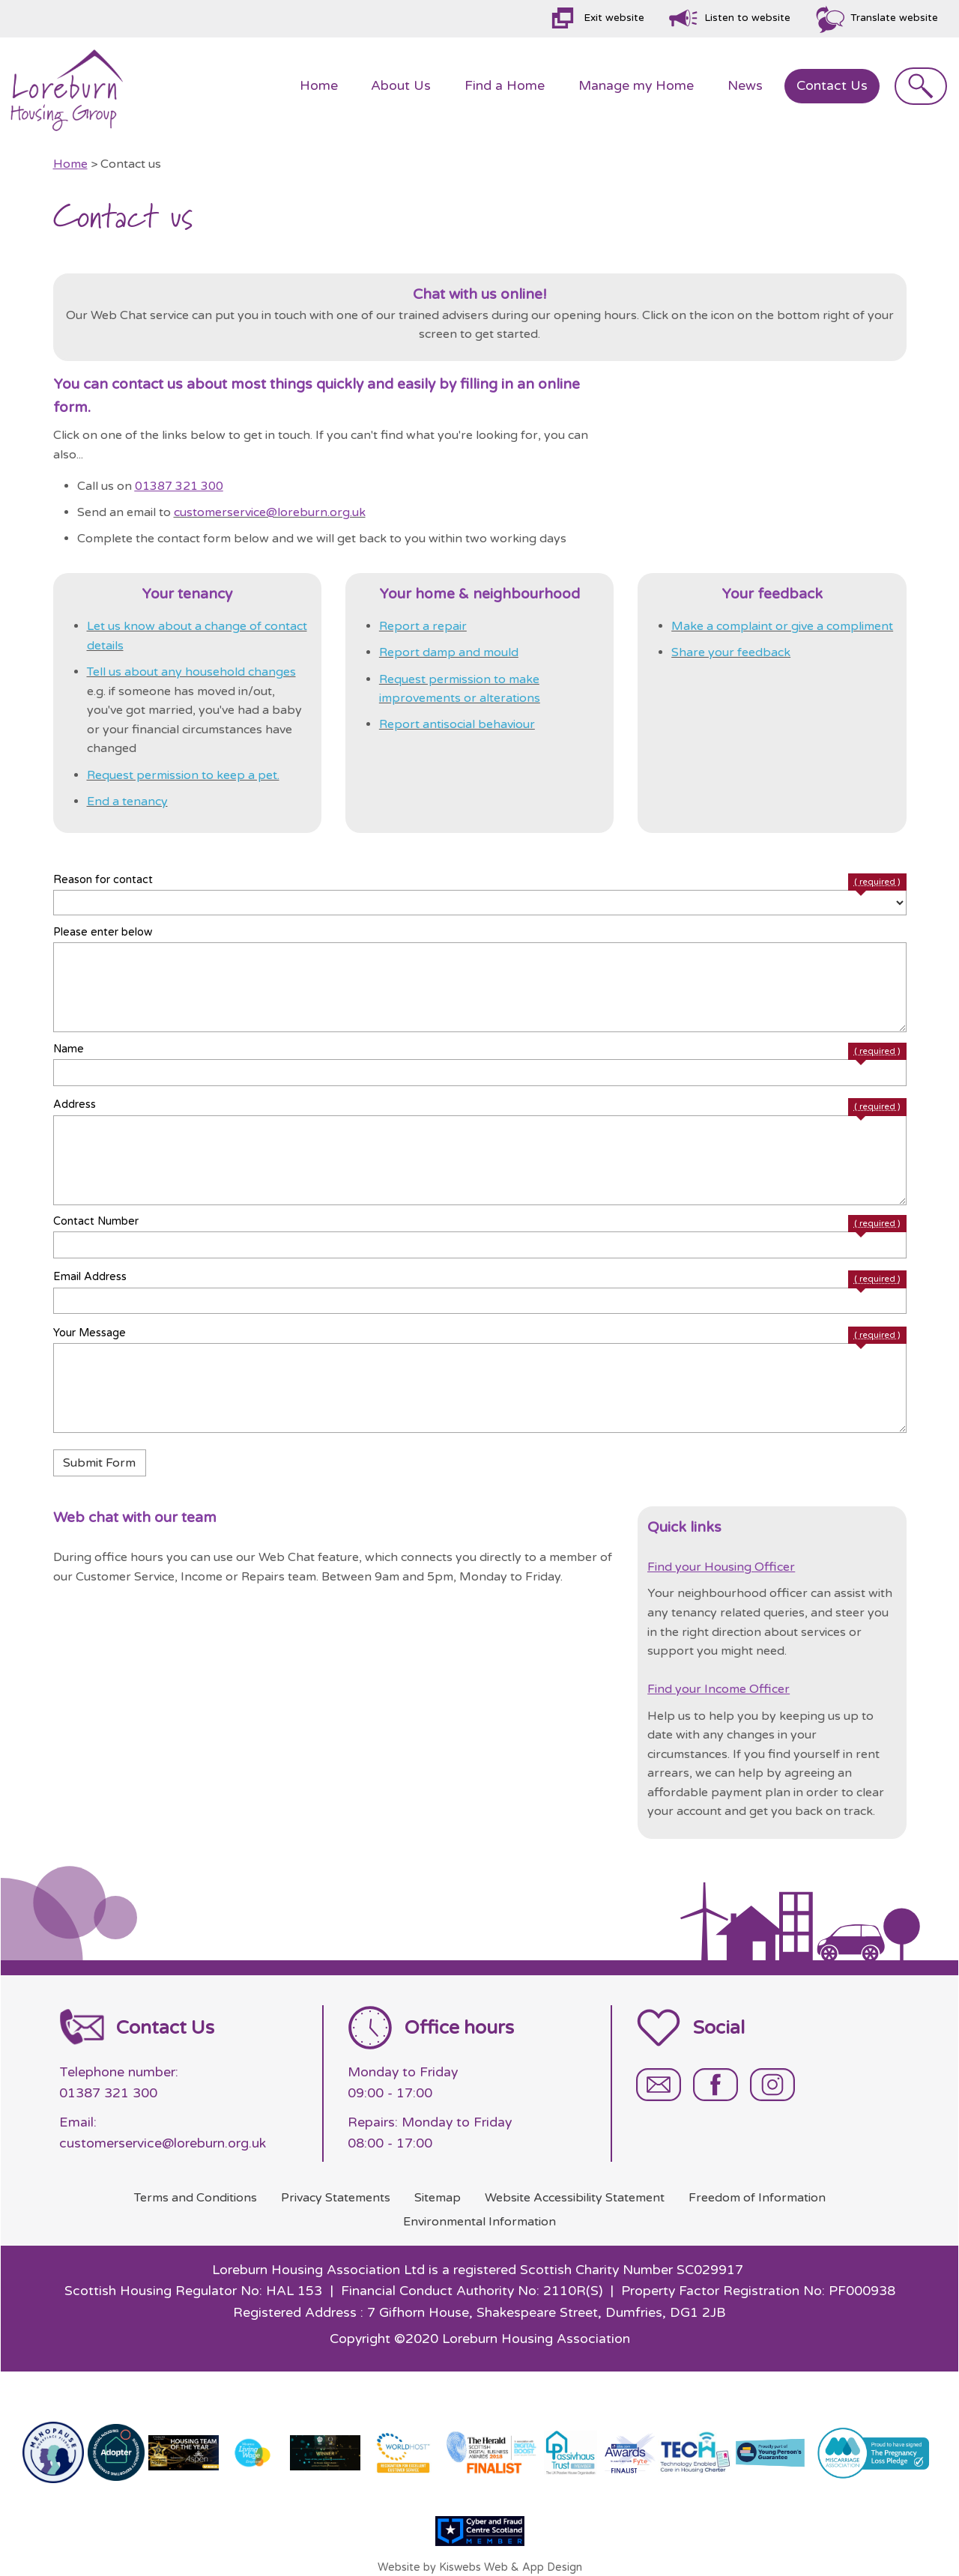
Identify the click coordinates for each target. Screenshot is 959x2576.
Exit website (614, 18)
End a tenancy (127, 801)
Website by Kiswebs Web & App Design (480, 2567)
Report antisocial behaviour (457, 724)
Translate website (894, 18)
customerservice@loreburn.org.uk (270, 512)
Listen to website (747, 18)
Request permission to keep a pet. (183, 775)
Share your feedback (730, 652)
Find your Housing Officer (721, 1567)
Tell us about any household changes (191, 671)
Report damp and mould (448, 652)
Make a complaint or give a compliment (782, 626)
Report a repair (423, 626)
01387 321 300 (179, 486)
